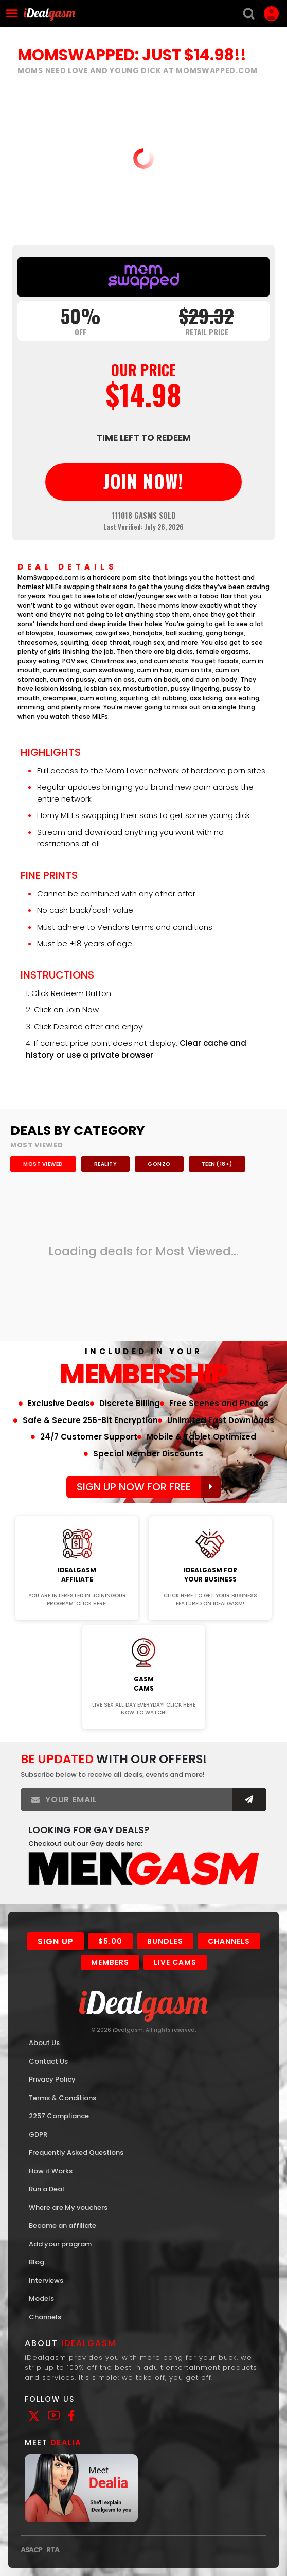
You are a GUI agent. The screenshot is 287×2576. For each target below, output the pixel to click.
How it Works (51, 2171)
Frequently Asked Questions (76, 2152)
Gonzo (159, 1164)
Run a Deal (46, 2189)
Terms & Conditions (62, 2098)
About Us (44, 2043)
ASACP (31, 2550)
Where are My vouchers (68, 2207)
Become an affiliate (62, 2225)
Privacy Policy (52, 2079)
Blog (36, 2262)
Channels (229, 1941)
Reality (105, 1164)
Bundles (165, 1941)
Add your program (60, 2244)
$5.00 (110, 1941)
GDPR (38, 2134)
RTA (52, 2550)
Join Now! (77, 1509)
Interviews (46, 2280)
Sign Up (56, 1941)
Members (110, 1962)
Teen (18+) (217, 1164)
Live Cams (175, 1962)
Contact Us (48, 2061)
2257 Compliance (59, 2116)
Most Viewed (43, 1164)
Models (41, 2298)
